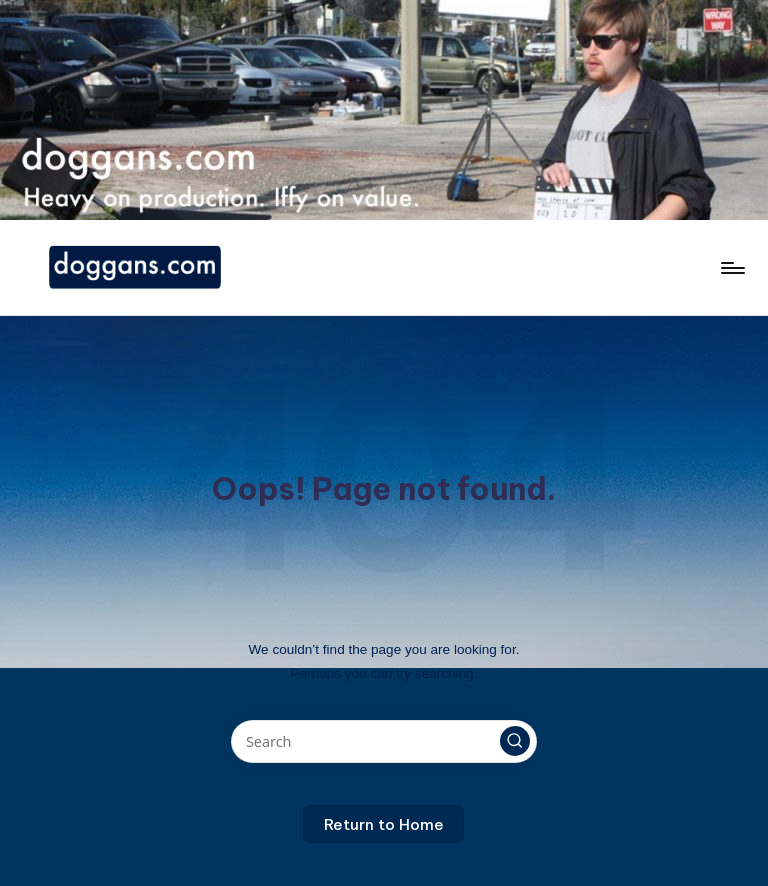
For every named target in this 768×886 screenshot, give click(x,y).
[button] (515, 741)
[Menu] (731, 268)
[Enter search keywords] (383, 741)
